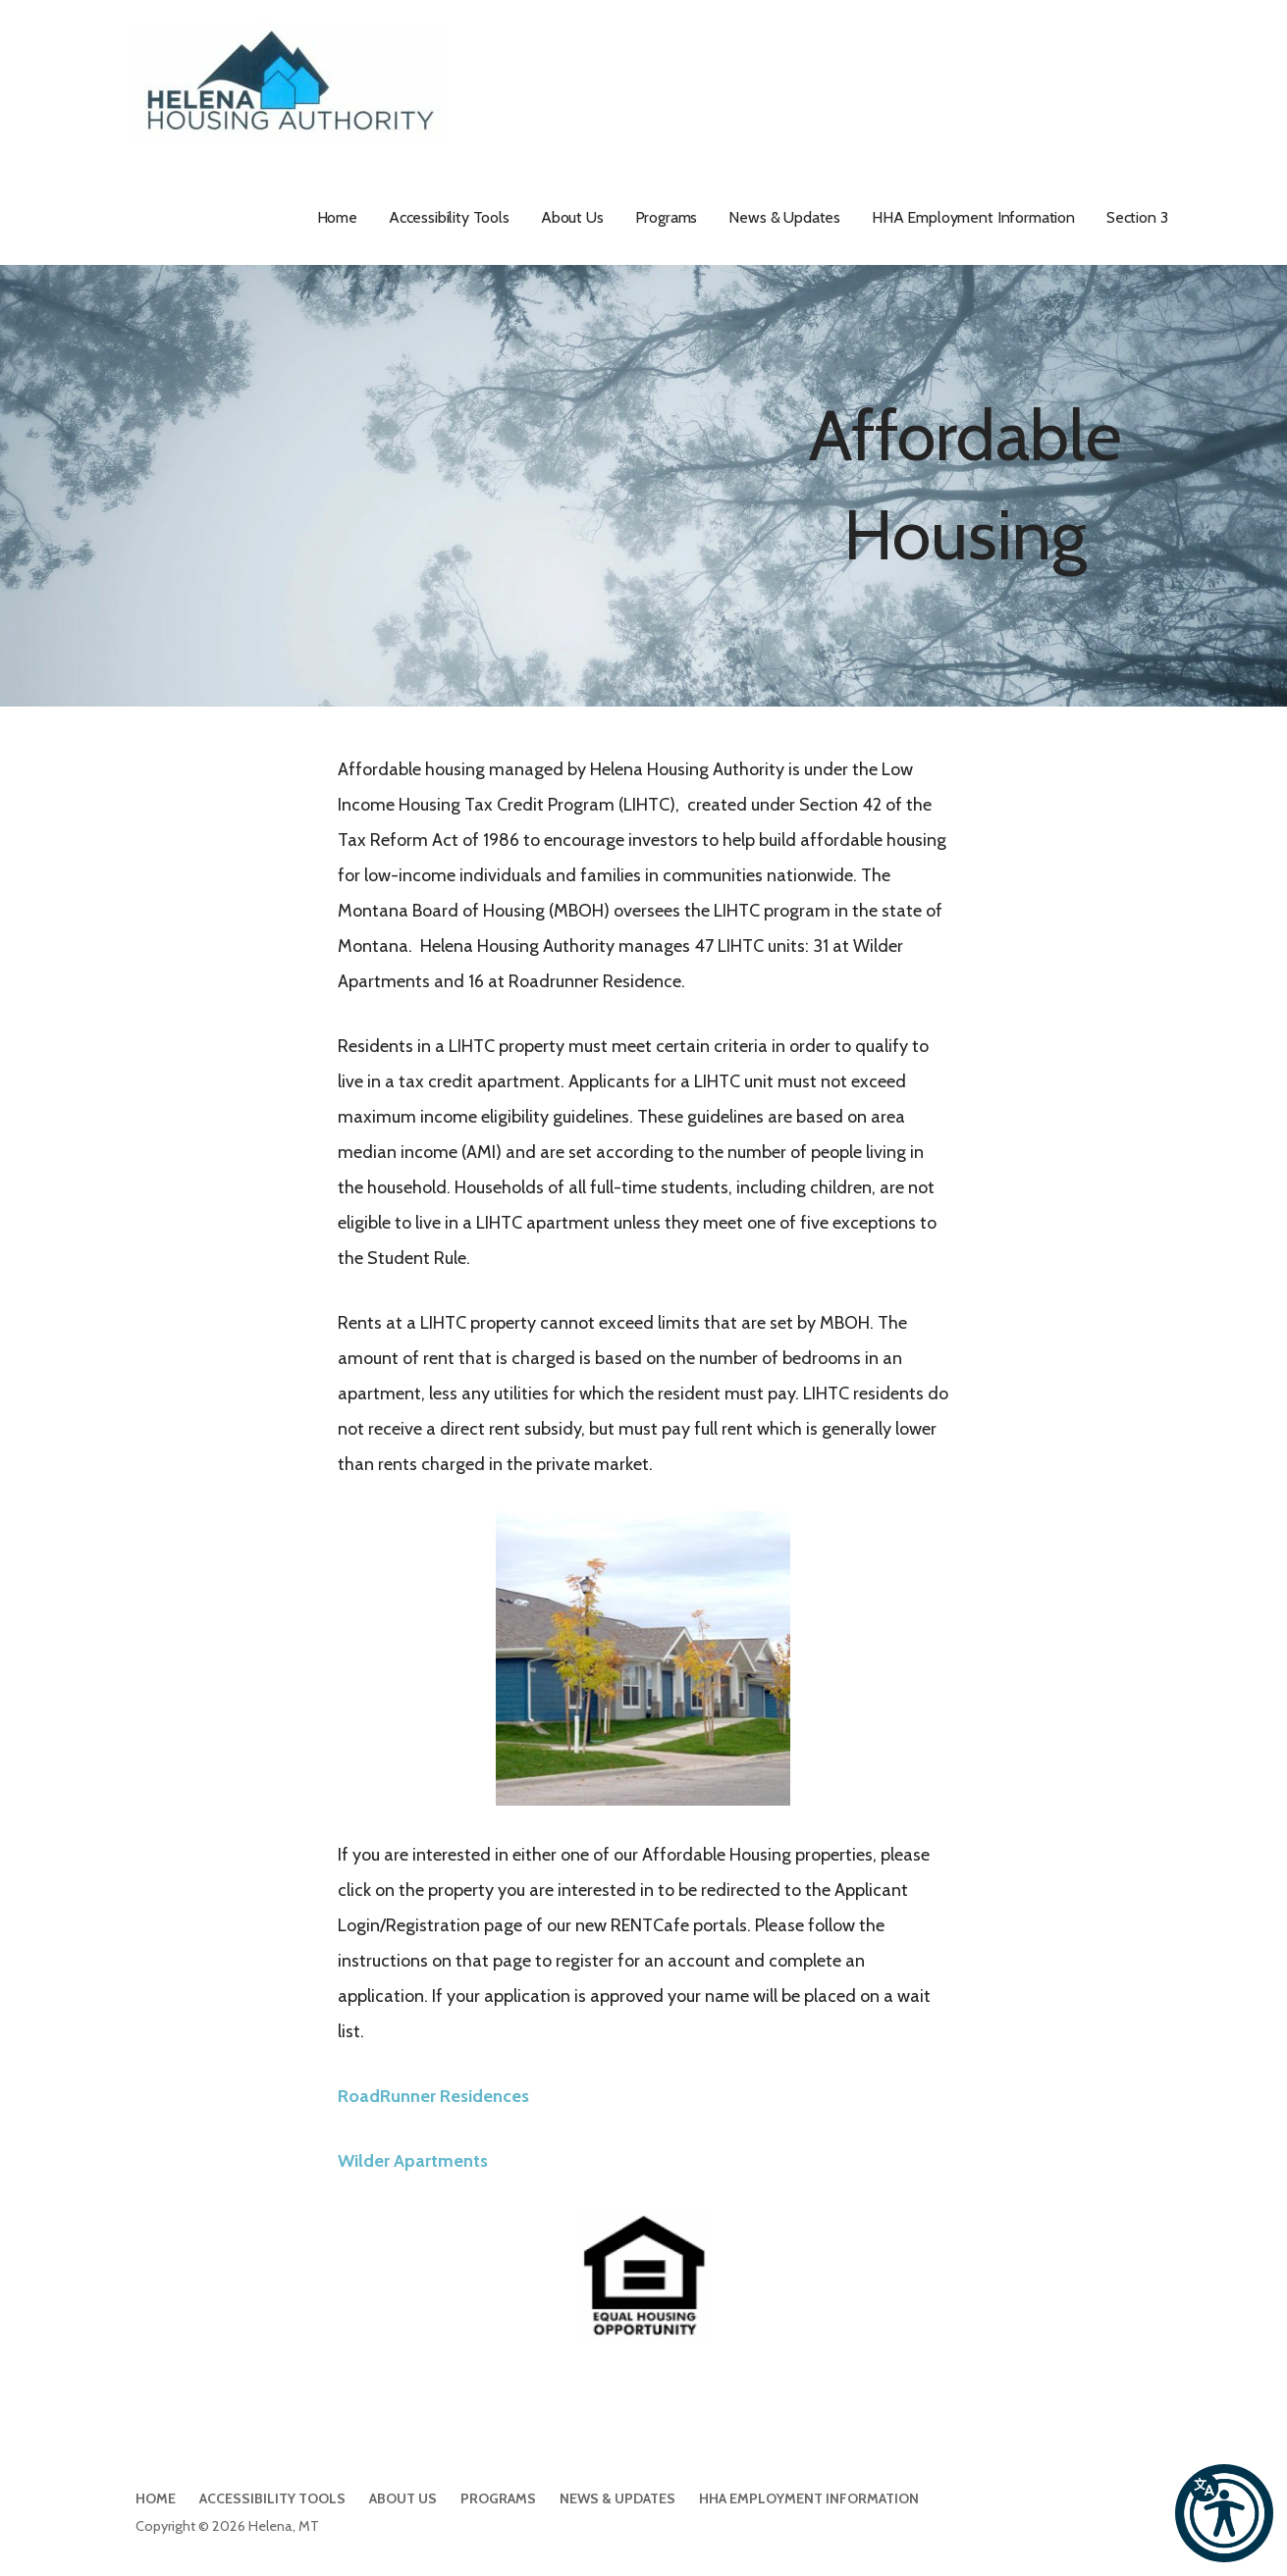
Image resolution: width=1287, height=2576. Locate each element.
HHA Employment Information (973, 217)
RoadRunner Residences (433, 2096)
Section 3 (1137, 217)
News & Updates (784, 217)
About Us (572, 217)
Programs (666, 217)
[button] (1224, 2513)
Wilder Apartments (413, 2161)
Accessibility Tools (449, 217)
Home (337, 217)
